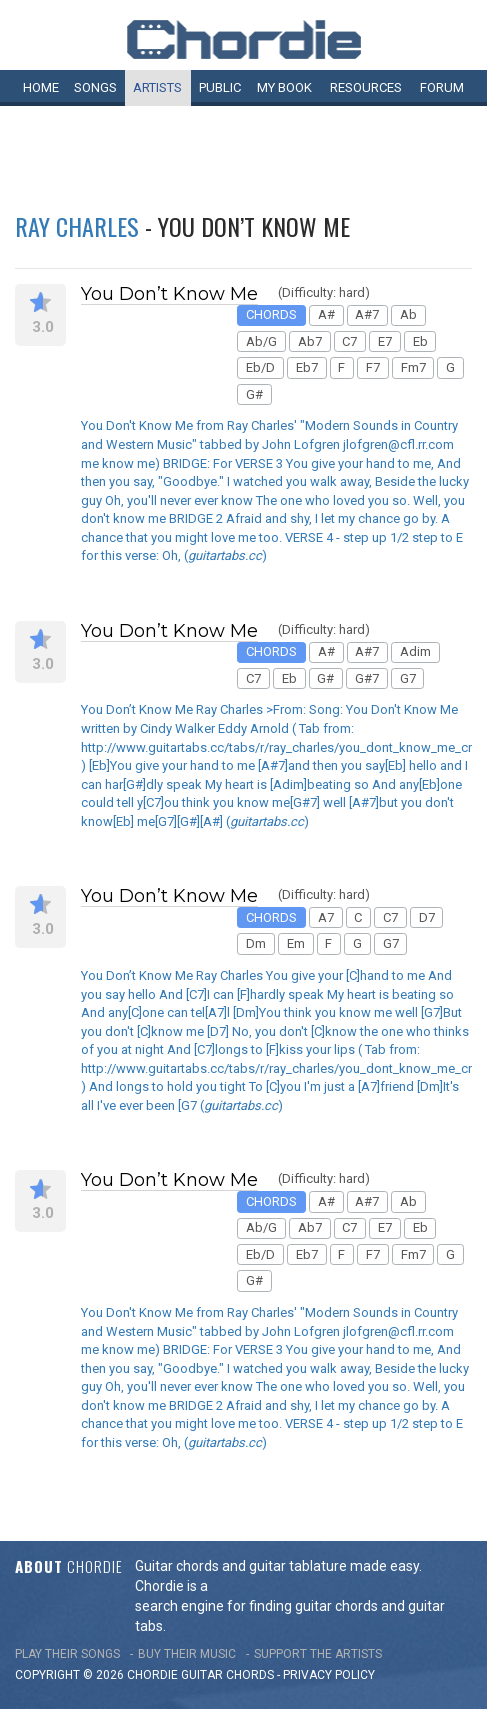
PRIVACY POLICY (329, 1675)
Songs (95, 87)
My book (284, 87)
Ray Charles (77, 226)
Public (220, 87)
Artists (157, 87)
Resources (366, 87)
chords (250, 1675)
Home (41, 87)
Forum (442, 87)
